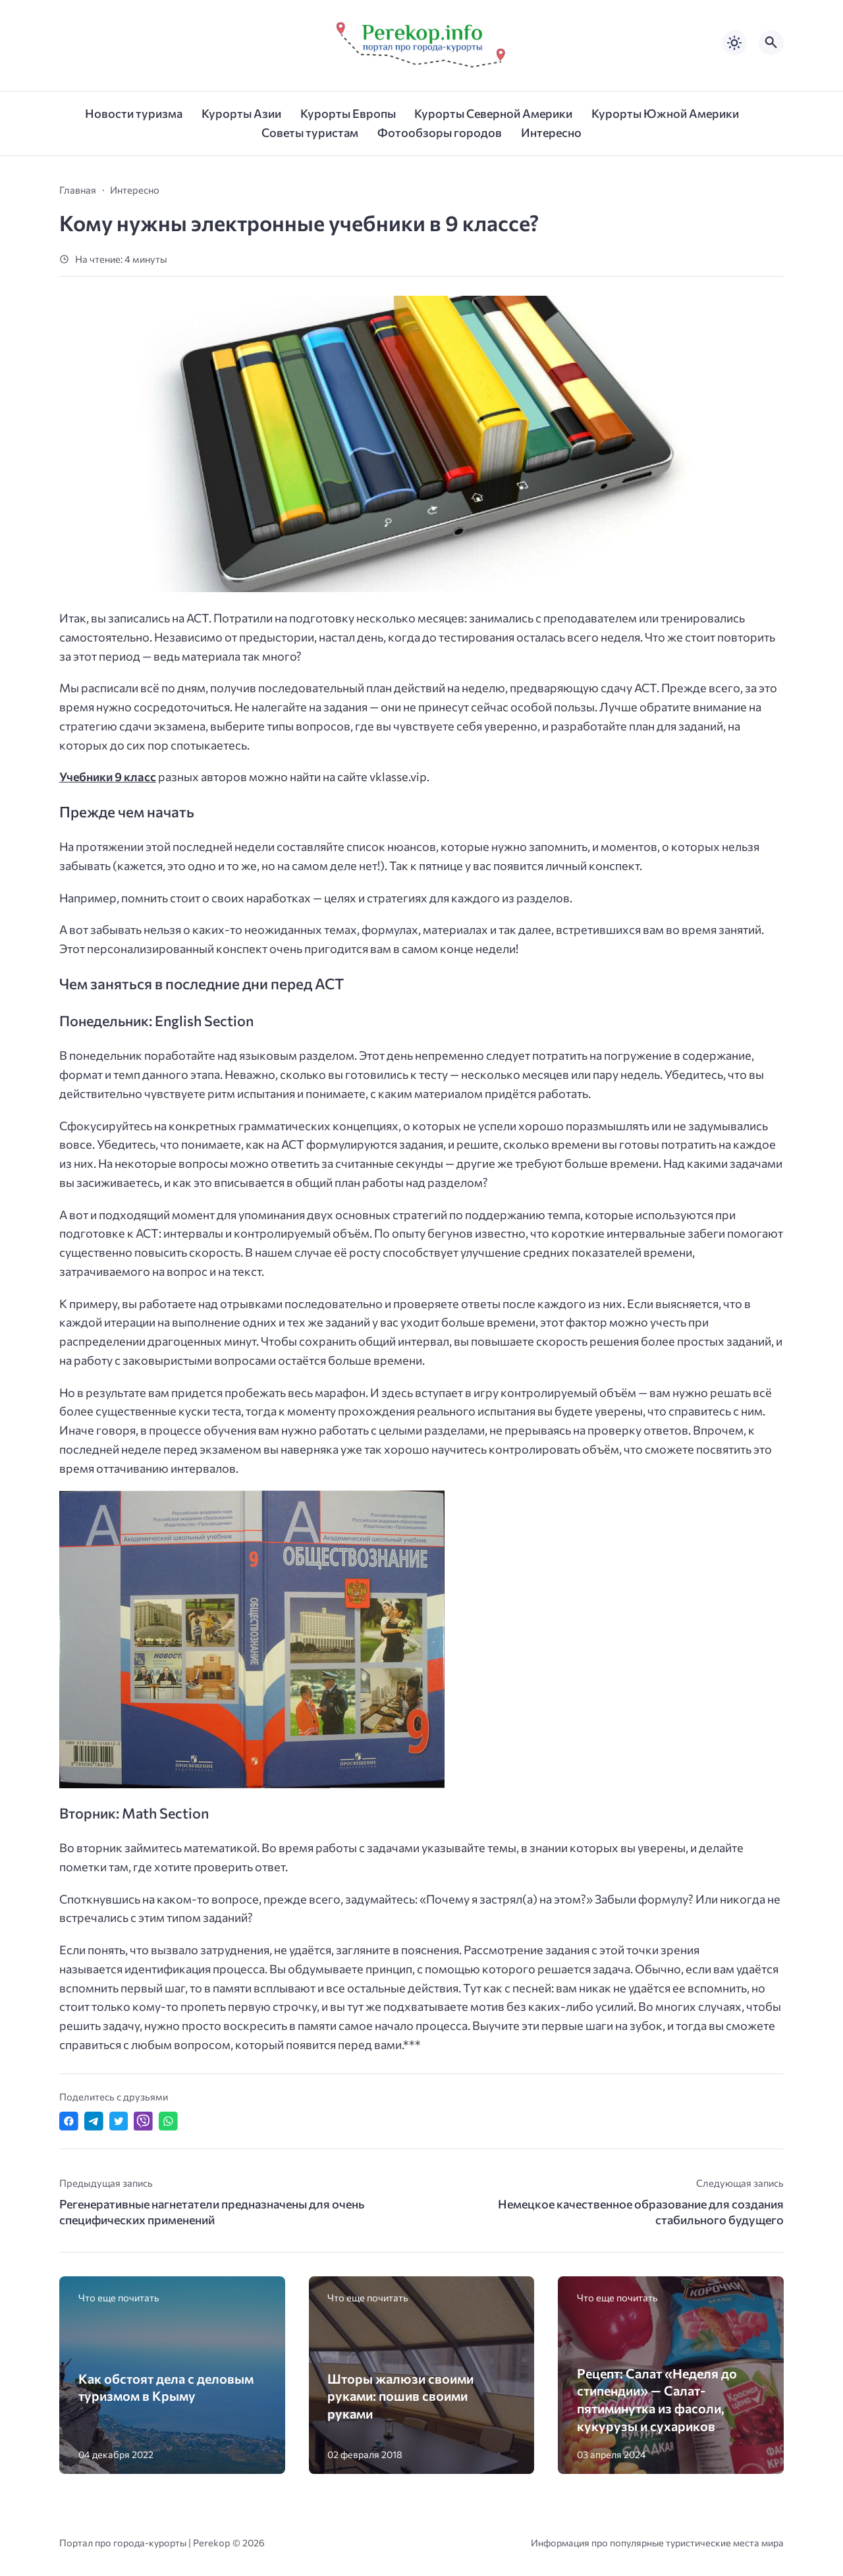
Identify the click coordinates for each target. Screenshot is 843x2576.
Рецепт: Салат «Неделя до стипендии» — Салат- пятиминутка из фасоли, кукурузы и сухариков (657, 2399)
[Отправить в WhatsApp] (168, 2121)
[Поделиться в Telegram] (93, 2121)
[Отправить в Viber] (143, 2121)
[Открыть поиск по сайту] (771, 42)
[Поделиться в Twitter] (118, 2121)
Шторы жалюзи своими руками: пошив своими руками (400, 2395)
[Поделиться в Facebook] (68, 2121)
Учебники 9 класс (107, 776)
